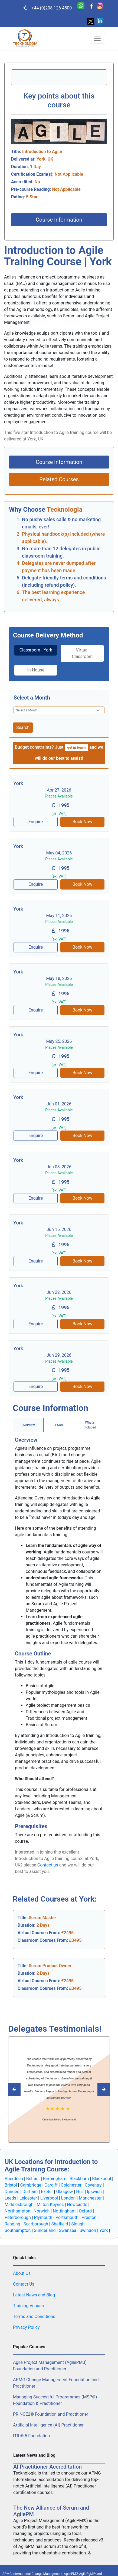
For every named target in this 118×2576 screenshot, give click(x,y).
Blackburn (79, 2178)
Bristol (11, 2185)
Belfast (33, 2178)
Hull (80, 2191)
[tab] (35, 653)
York (103, 2230)
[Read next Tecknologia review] (15, 2089)
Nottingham (64, 2211)
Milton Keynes (50, 2204)
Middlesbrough (19, 2204)
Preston (88, 2217)
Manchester (90, 2198)
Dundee (12, 2191)
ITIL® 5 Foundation (31, 2435)
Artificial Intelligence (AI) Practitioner (48, 2425)
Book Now (82, 821)
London (68, 2198)
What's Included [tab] (90, 1425)
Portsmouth (66, 2217)
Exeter (47, 2191)
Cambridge (30, 2185)
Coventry (93, 2185)
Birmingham (55, 2178)
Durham (30, 2191)
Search (23, 727)
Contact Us (23, 2284)
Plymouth (43, 2217)
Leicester (28, 2198)
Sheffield (59, 2224)
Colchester (71, 2185)
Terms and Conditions (34, 2316)
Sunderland (45, 2230)
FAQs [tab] (59, 1425)
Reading (12, 2224)
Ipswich (94, 2191)
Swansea (67, 2230)
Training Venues (28, 2305)
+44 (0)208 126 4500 (45, 7)
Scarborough (36, 2224)
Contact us (47, 1865)
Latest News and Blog (34, 2294)
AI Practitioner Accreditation (47, 2466)
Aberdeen (14, 2178)
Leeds (10, 2198)
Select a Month (32, 697)
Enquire (35, 821)
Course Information (59, 219)
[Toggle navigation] (97, 38)
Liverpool (49, 2198)
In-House (35, 670)
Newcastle (77, 2204)
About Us (22, 2273)
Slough (77, 2224)
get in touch (76, 747)
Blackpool (101, 2178)
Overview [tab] (28, 1425)
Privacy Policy (26, 2327)
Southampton (18, 2230)
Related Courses (59, 479)
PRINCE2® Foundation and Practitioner (50, 2414)
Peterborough (18, 2217)
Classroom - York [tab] (35, 650)
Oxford (85, 2211)
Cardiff (50, 2185)
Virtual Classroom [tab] (82, 653)
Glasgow (64, 2191)
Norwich (42, 2211)
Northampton (17, 2211)
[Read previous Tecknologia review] (102, 2089)
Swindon (88, 2230)
